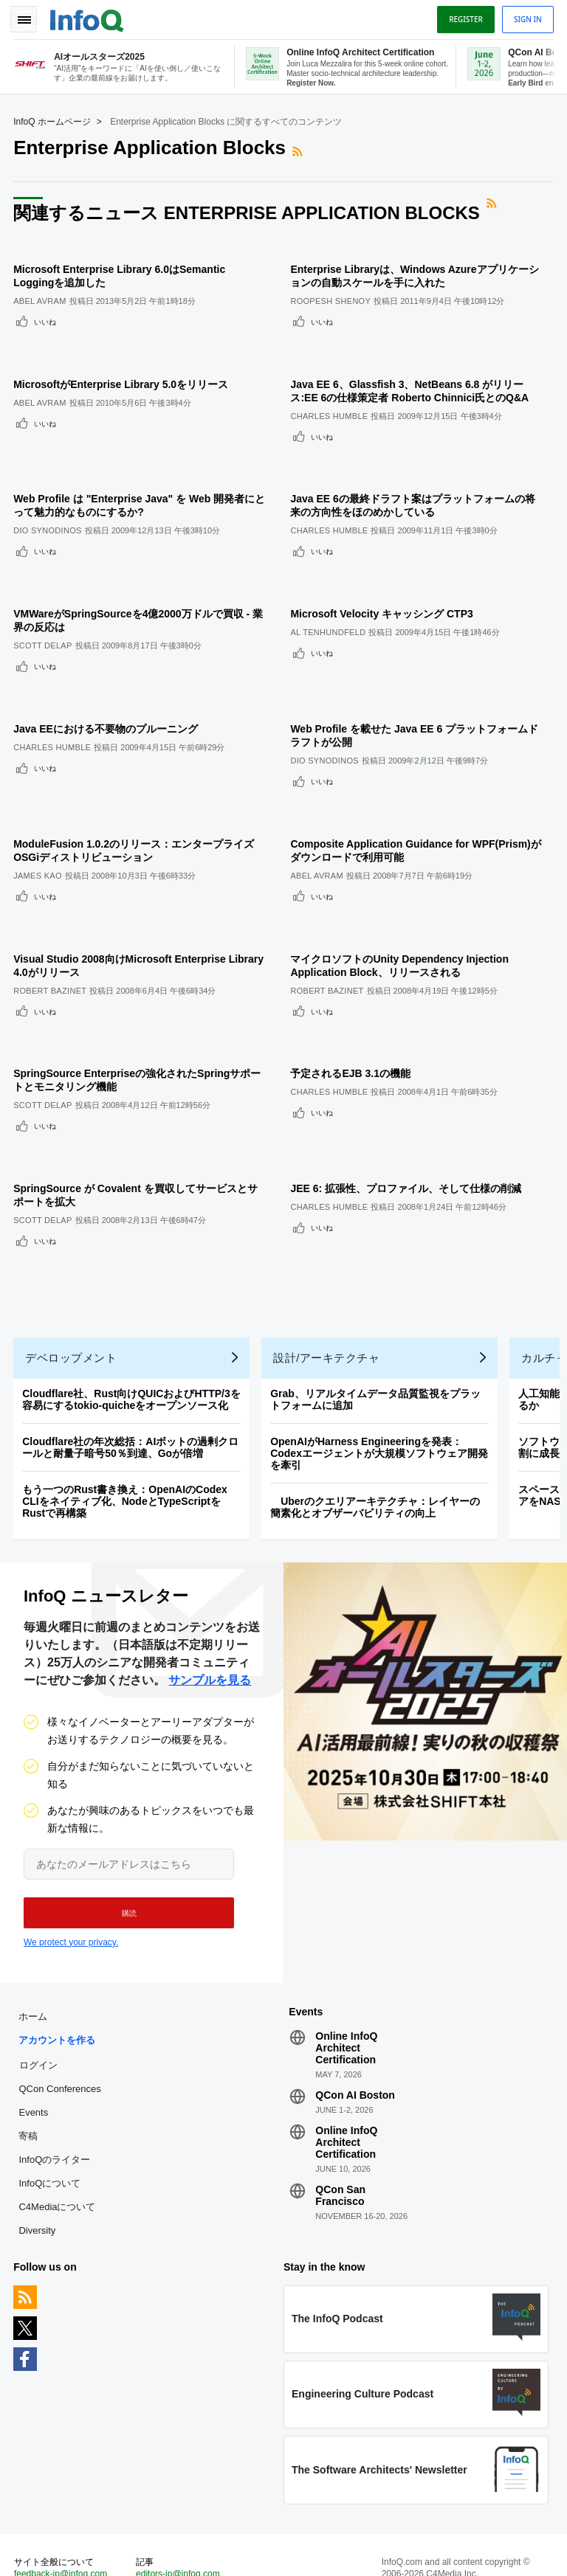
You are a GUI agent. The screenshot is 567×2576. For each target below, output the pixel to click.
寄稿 (29, 2046)
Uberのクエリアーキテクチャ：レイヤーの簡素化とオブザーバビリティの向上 (376, 1415)
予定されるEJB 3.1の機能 (355, 994)
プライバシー (407, 2546)
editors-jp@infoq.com (179, 2487)
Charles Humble (333, 397)
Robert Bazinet (51, 921)
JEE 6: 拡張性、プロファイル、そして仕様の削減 (410, 1099)
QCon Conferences (61, 1999)
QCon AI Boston (355, 2006)
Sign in (526, 17)
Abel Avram (41, 292)
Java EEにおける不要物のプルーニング (107, 680)
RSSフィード (300, 149)
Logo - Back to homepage (89, 16)
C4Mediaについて (58, 2117)
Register (464, 17)
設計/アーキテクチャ (328, 1266)
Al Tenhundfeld (332, 593)
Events (34, 2023)
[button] (124, 1822)
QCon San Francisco (340, 2106)
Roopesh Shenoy (335, 292)
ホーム (34, 1927)
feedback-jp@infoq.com (62, 2487)
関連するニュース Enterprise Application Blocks (248, 210)
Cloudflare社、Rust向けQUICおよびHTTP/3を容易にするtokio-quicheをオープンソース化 (133, 1308)
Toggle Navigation (28, 17)
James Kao (39, 816)
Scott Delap (44, 607)
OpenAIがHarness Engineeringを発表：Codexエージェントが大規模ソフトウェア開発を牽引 (380, 1361)
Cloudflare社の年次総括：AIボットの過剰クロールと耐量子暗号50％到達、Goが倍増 (132, 1356)
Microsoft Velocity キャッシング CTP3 (386, 575)
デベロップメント (72, 1266)
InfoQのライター (56, 2070)
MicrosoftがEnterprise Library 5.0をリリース (122, 366)
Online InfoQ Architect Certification (346, 1958)
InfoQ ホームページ (53, 119)
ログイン (40, 1975)
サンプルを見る (209, 1589)
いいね (46, 313)
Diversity (38, 2141)
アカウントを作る (58, 1950)
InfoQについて (51, 2093)
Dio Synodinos (49, 502)
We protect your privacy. (71, 1851)
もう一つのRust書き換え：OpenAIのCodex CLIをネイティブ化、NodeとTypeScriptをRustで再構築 (126, 1409)
